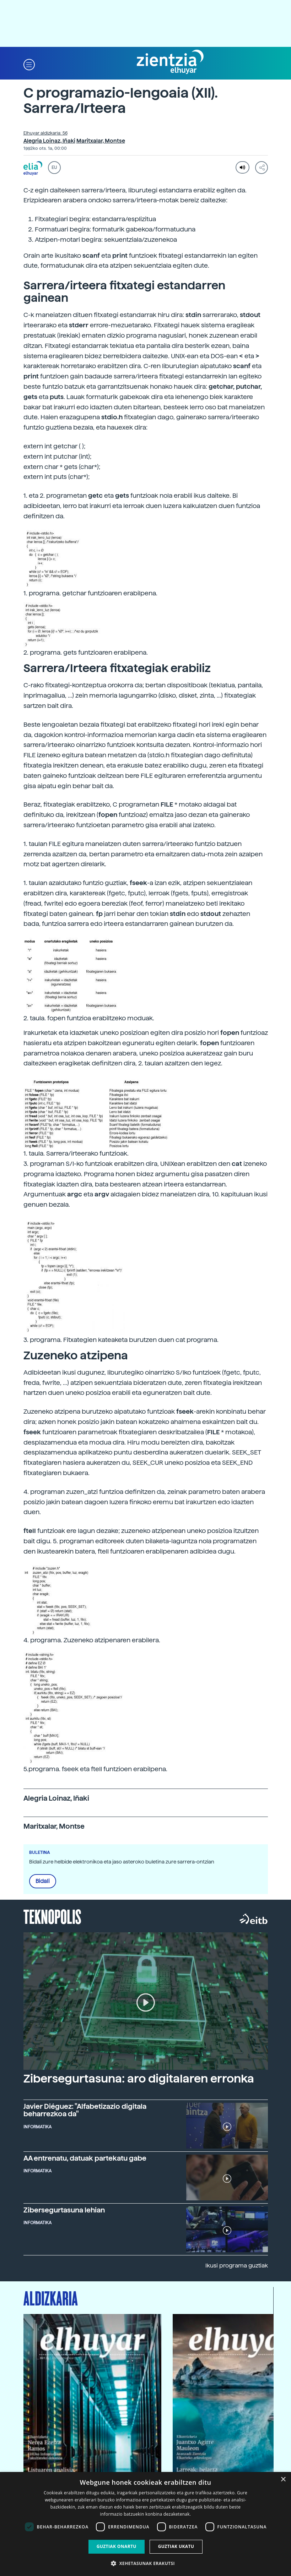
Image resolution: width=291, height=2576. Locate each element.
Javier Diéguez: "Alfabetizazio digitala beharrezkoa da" (84, 2110)
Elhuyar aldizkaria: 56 (45, 133)
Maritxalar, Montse (100, 141)
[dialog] (145, 2524)
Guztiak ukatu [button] (176, 2546)
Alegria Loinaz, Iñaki (49, 141)
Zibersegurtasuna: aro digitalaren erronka (138, 2078)
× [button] (283, 2479)
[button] (29, 64)
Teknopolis (52, 1916)
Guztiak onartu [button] (116, 2546)
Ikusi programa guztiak (236, 2265)
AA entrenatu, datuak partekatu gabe (84, 2158)
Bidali (43, 1881)
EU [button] (54, 167)
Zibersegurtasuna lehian (64, 2210)
